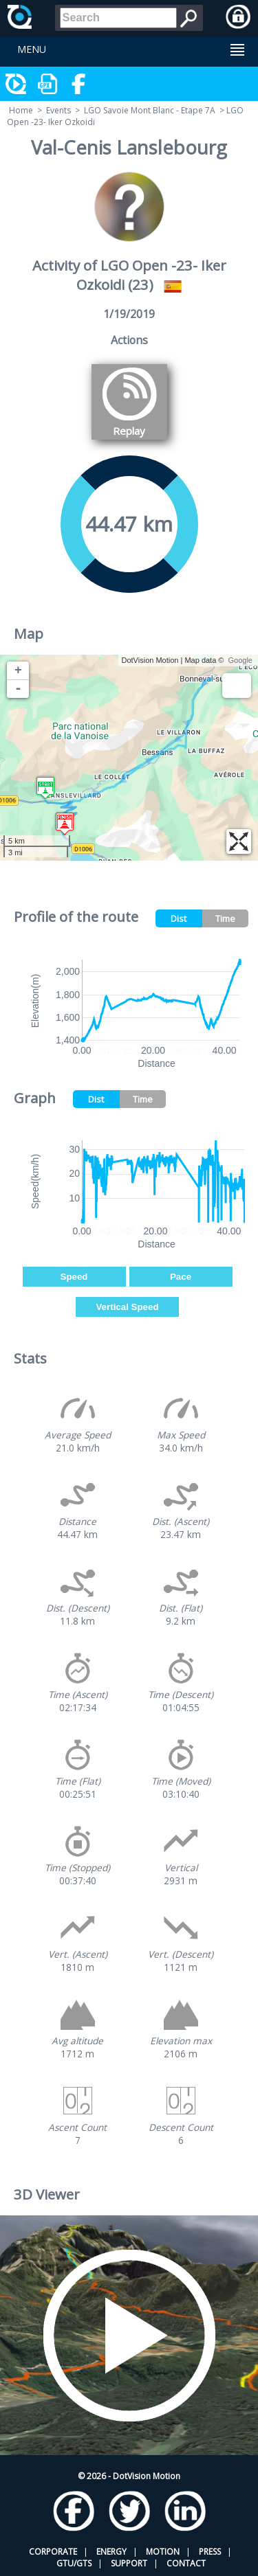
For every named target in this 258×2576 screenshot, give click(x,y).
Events (58, 110)
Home (21, 110)
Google (240, 660)
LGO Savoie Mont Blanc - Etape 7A (149, 110)
